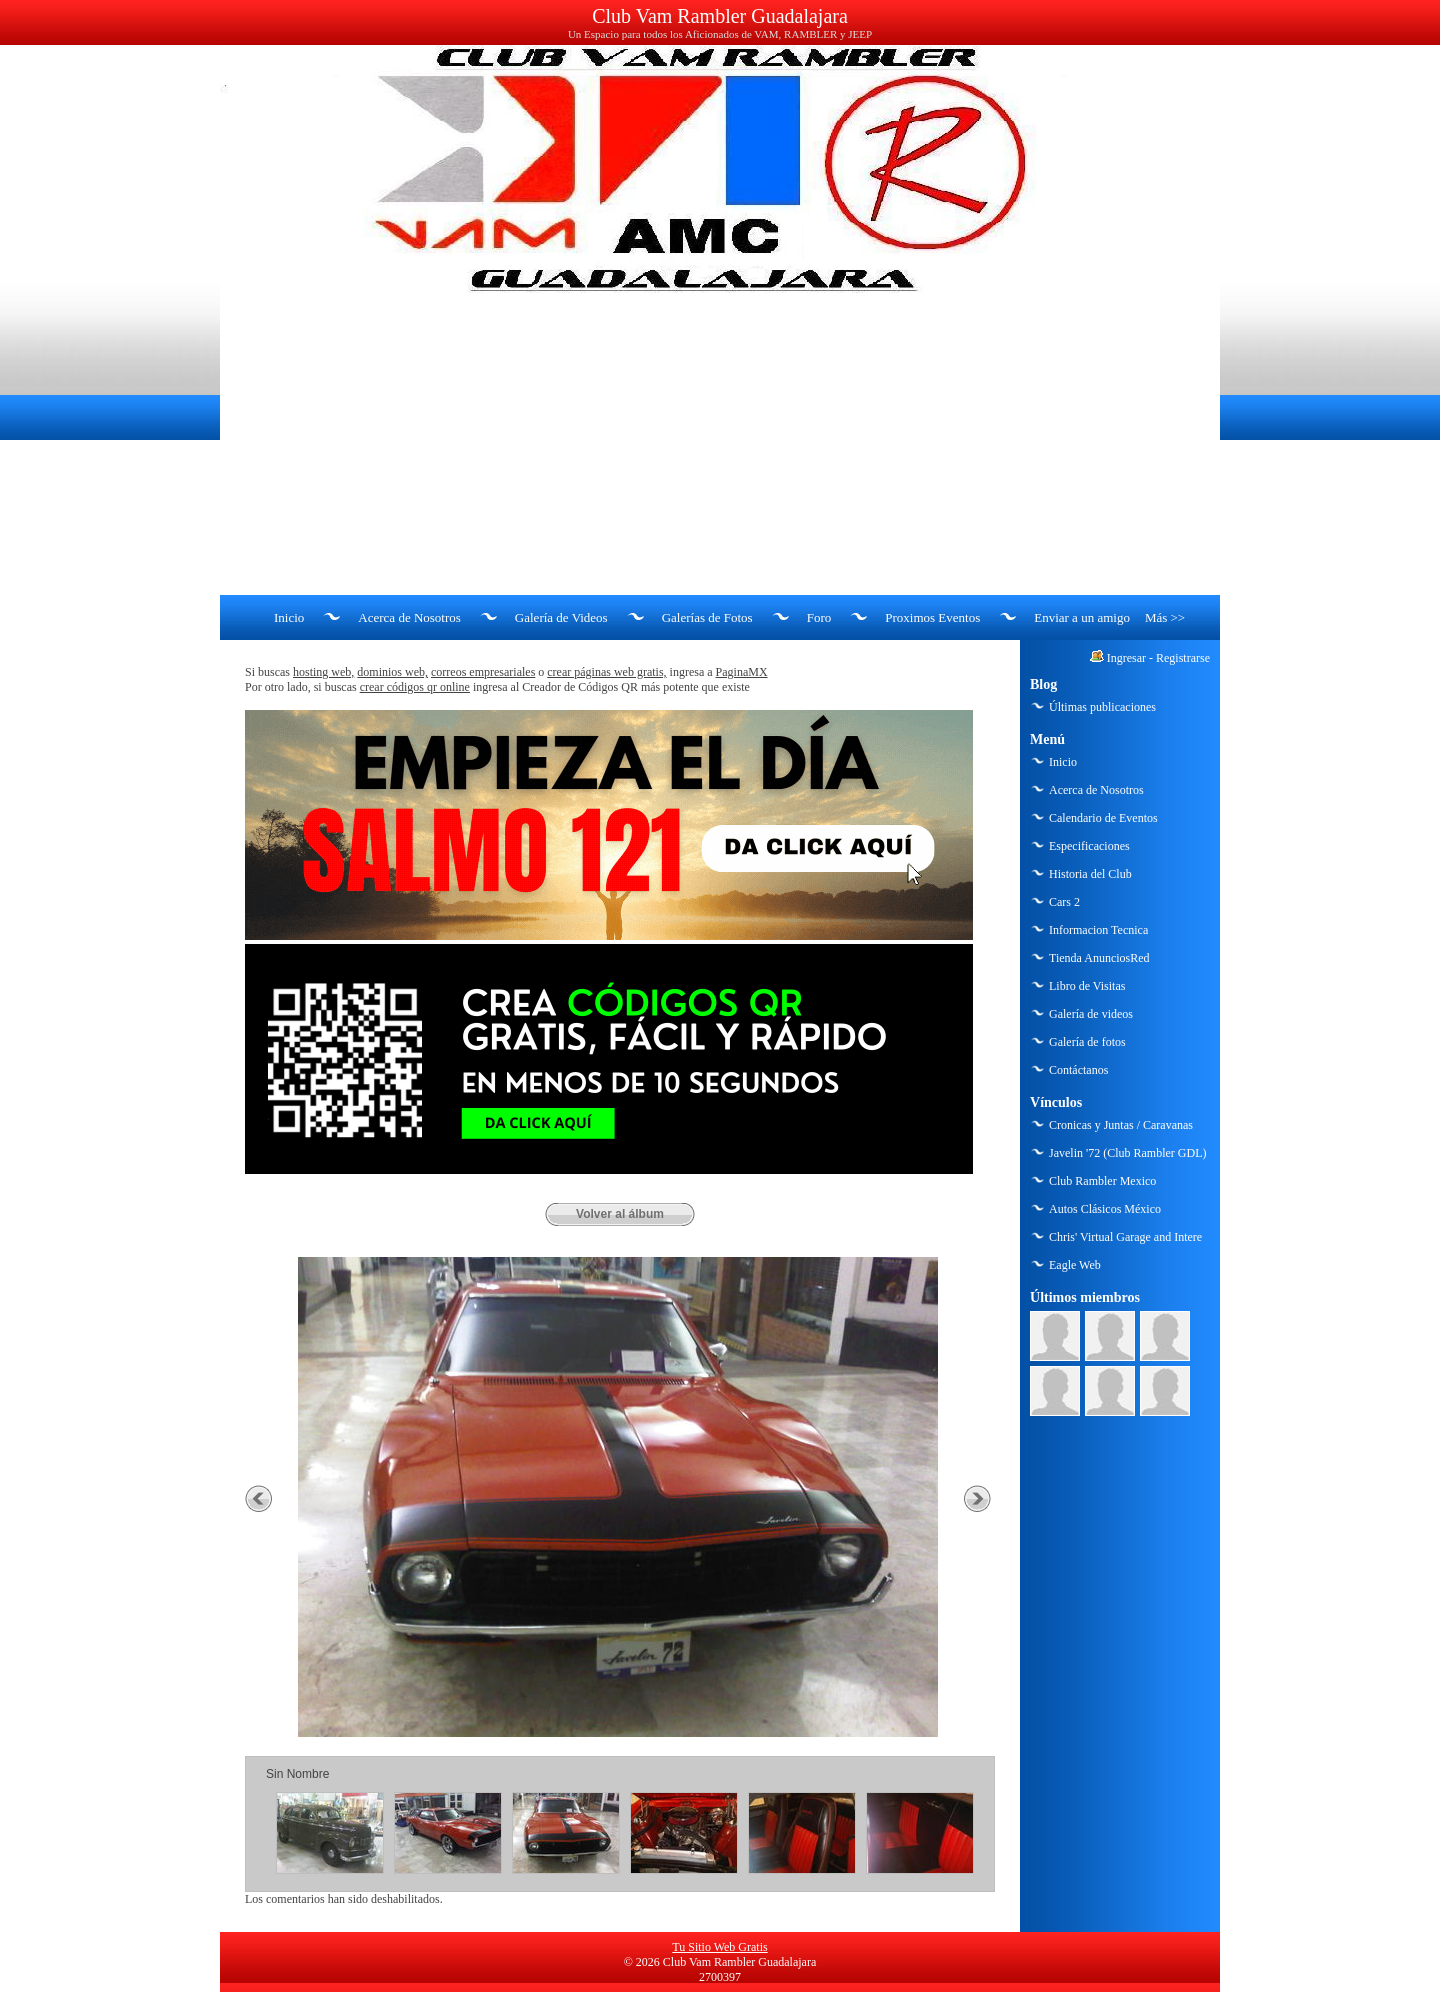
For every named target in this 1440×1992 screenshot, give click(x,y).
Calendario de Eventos (1103, 818)
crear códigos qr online (415, 687)
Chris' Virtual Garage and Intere (1125, 1237)
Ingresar (1126, 658)
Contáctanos (1078, 1070)
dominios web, (392, 672)
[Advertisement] (720, 445)
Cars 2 (1064, 902)
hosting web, (323, 672)
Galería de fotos (1087, 1042)
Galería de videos (1091, 1014)
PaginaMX (742, 672)
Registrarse (1183, 658)
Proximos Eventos (932, 617)
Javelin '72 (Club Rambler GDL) (1127, 1153)
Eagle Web (1075, 1265)
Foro (819, 617)
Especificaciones (1089, 846)
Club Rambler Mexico (1102, 1181)
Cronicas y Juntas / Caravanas (1121, 1125)
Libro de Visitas (1087, 986)
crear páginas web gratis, (606, 672)
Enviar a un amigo (1082, 617)
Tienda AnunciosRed (1099, 958)
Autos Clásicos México (1105, 1209)
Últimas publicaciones (1102, 707)
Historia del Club (1090, 874)
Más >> (1165, 617)
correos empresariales (483, 672)
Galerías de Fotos (707, 617)
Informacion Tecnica (1098, 930)
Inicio (289, 617)
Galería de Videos (561, 617)
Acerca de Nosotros (409, 617)
